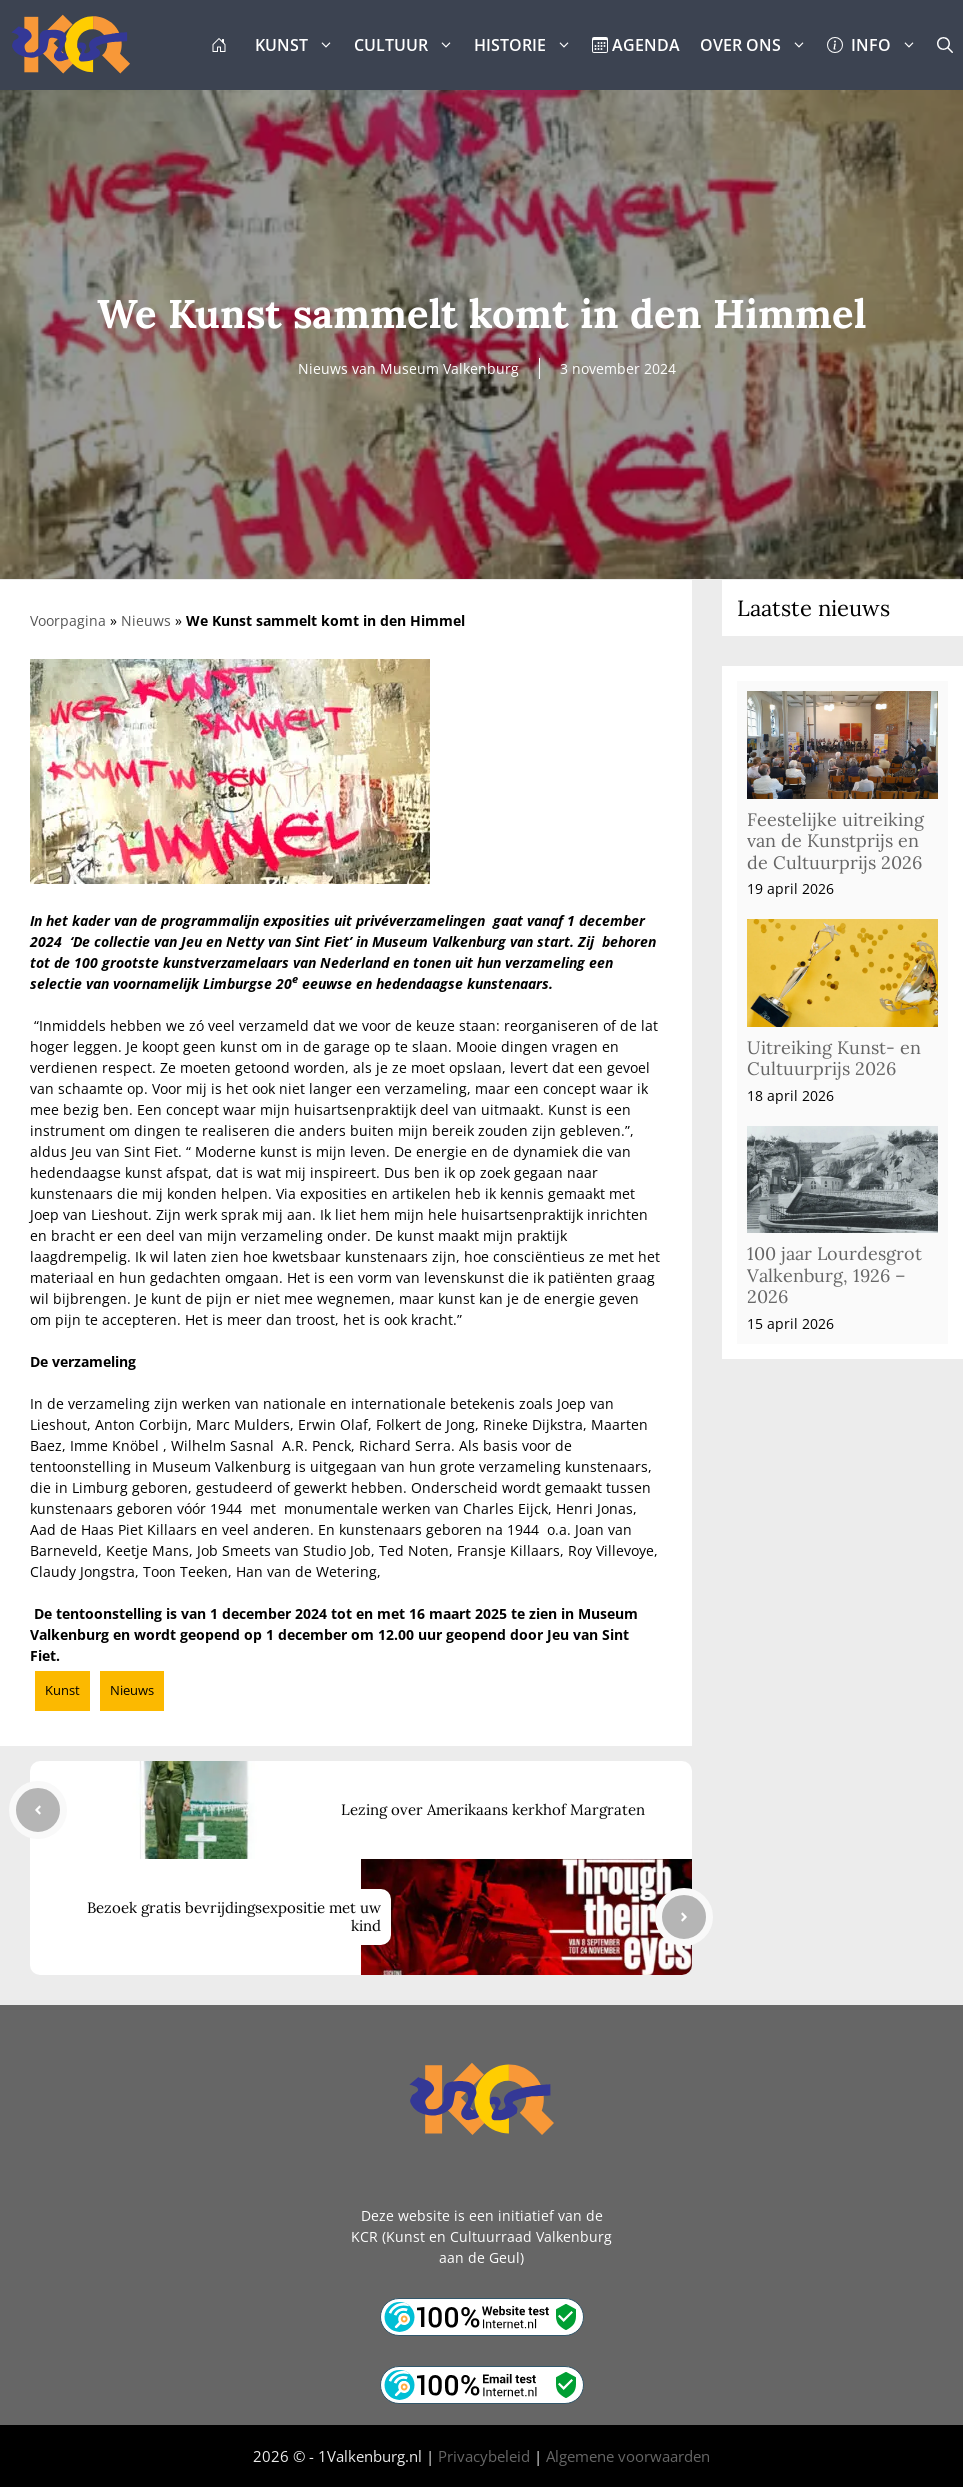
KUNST (299, 45)
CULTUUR (409, 45)
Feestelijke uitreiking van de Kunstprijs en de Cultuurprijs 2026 (835, 841)
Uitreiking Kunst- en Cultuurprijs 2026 (834, 1058)
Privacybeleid (484, 2456)
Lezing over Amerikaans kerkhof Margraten (493, 1809)
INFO (877, 45)
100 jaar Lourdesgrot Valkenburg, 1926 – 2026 (834, 1275)
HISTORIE (528, 45)
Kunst (62, 1690)
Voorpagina (68, 620)
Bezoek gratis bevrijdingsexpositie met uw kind (234, 1916)
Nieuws (146, 620)
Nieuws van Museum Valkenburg (408, 368)
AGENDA (636, 45)
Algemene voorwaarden (628, 2456)
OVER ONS (758, 45)
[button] (945, 45)
